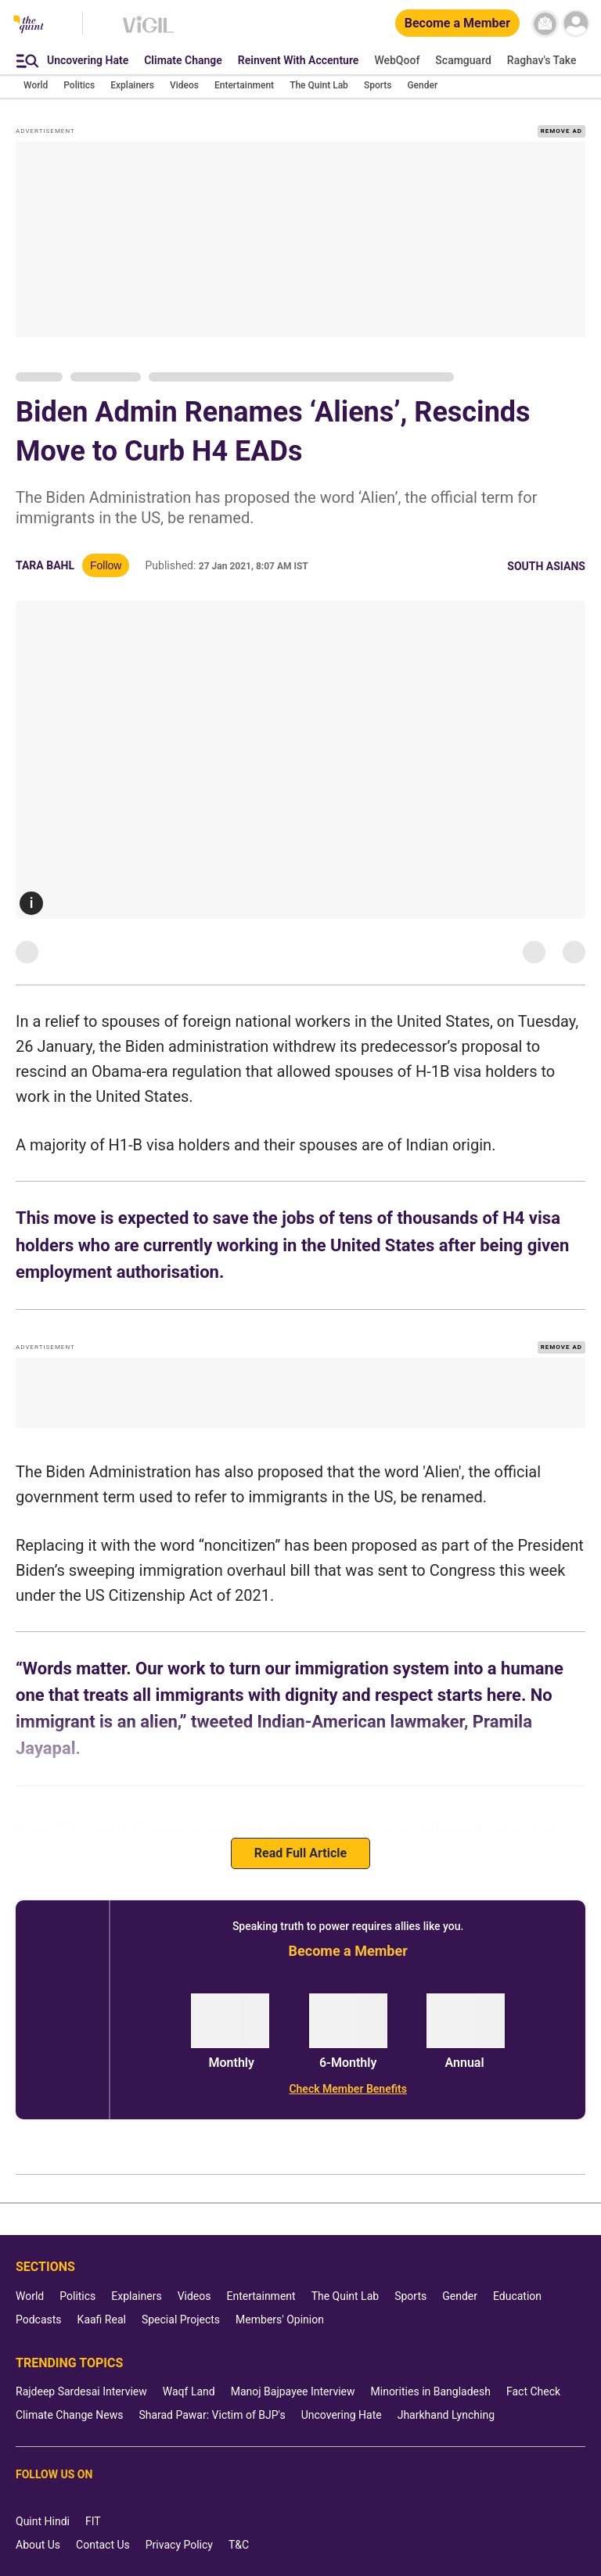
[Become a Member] (457, 24)
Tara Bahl (45, 565)
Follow (105, 565)
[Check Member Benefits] (348, 2089)
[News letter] (545, 24)
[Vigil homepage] (148, 32)
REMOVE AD (561, 131)
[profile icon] (575, 24)
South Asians (546, 566)
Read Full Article (300, 1853)
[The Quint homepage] (28, 25)
